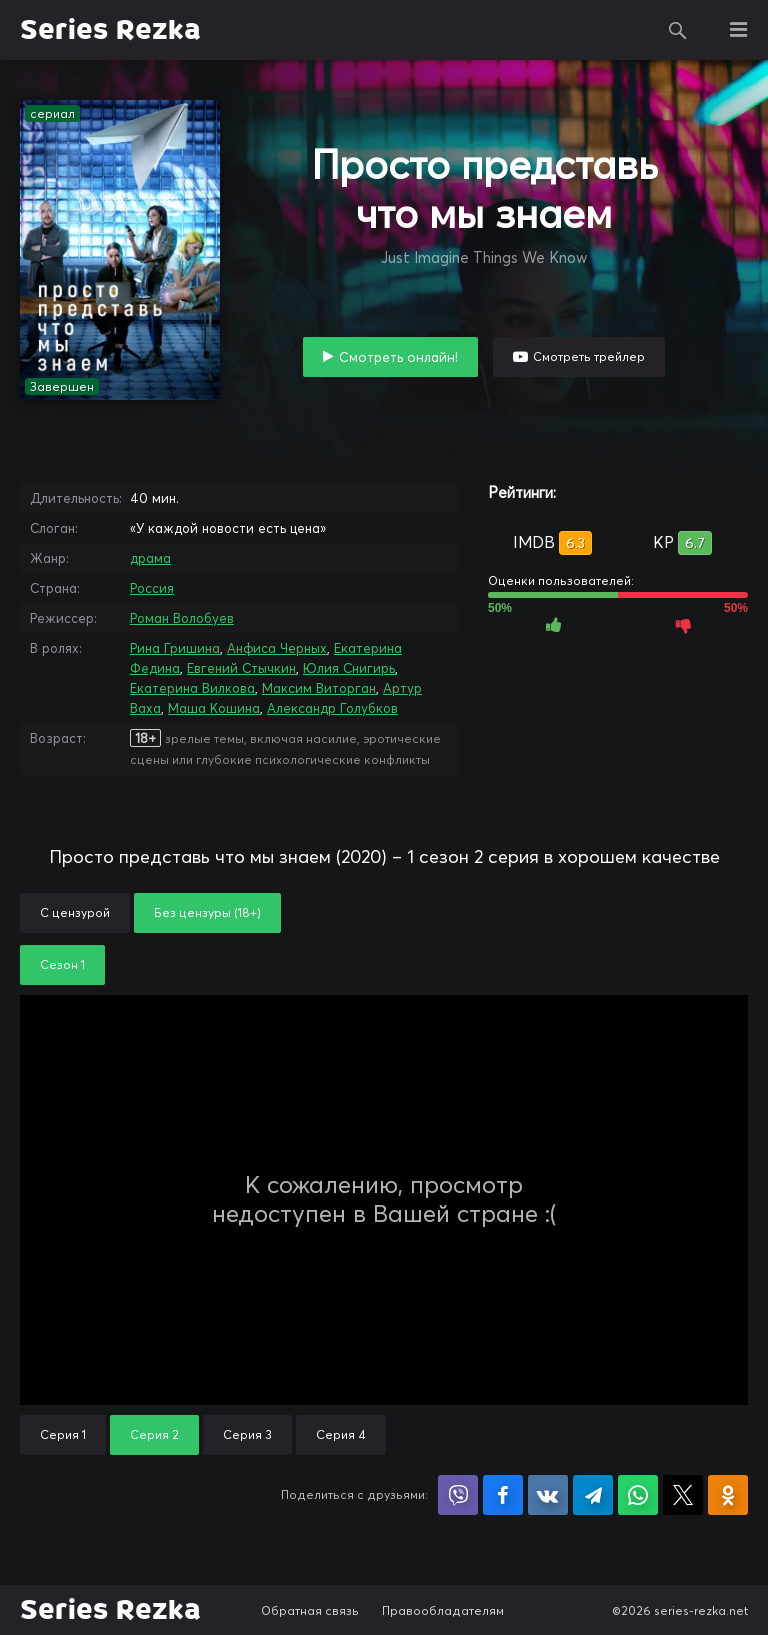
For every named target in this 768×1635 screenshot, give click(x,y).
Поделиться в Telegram (593, 1495)
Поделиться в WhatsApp (638, 1495)
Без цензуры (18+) (207, 912)
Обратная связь (310, 1610)
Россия (152, 588)
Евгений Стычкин (241, 668)
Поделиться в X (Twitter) (683, 1495)
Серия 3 (247, 1434)
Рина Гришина (175, 648)
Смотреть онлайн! (398, 357)
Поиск (678, 30)
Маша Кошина (214, 708)
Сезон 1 (62, 964)
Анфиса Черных (277, 648)
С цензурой (75, 912)
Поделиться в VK (548, 1495)
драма (150, 558)
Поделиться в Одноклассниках (728, 1495)
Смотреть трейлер (589, 356)
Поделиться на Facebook (503, 1495)
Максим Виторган (319, 688)
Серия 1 (63, 1434)
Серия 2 (154, 1434)
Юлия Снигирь (349, 668)
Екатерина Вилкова (192, 688)
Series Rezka (110, 30)
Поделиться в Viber (458, 1495)
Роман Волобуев (182, 618)
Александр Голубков (332, 708)
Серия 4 (341, 1434)
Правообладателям (443, 1610)
